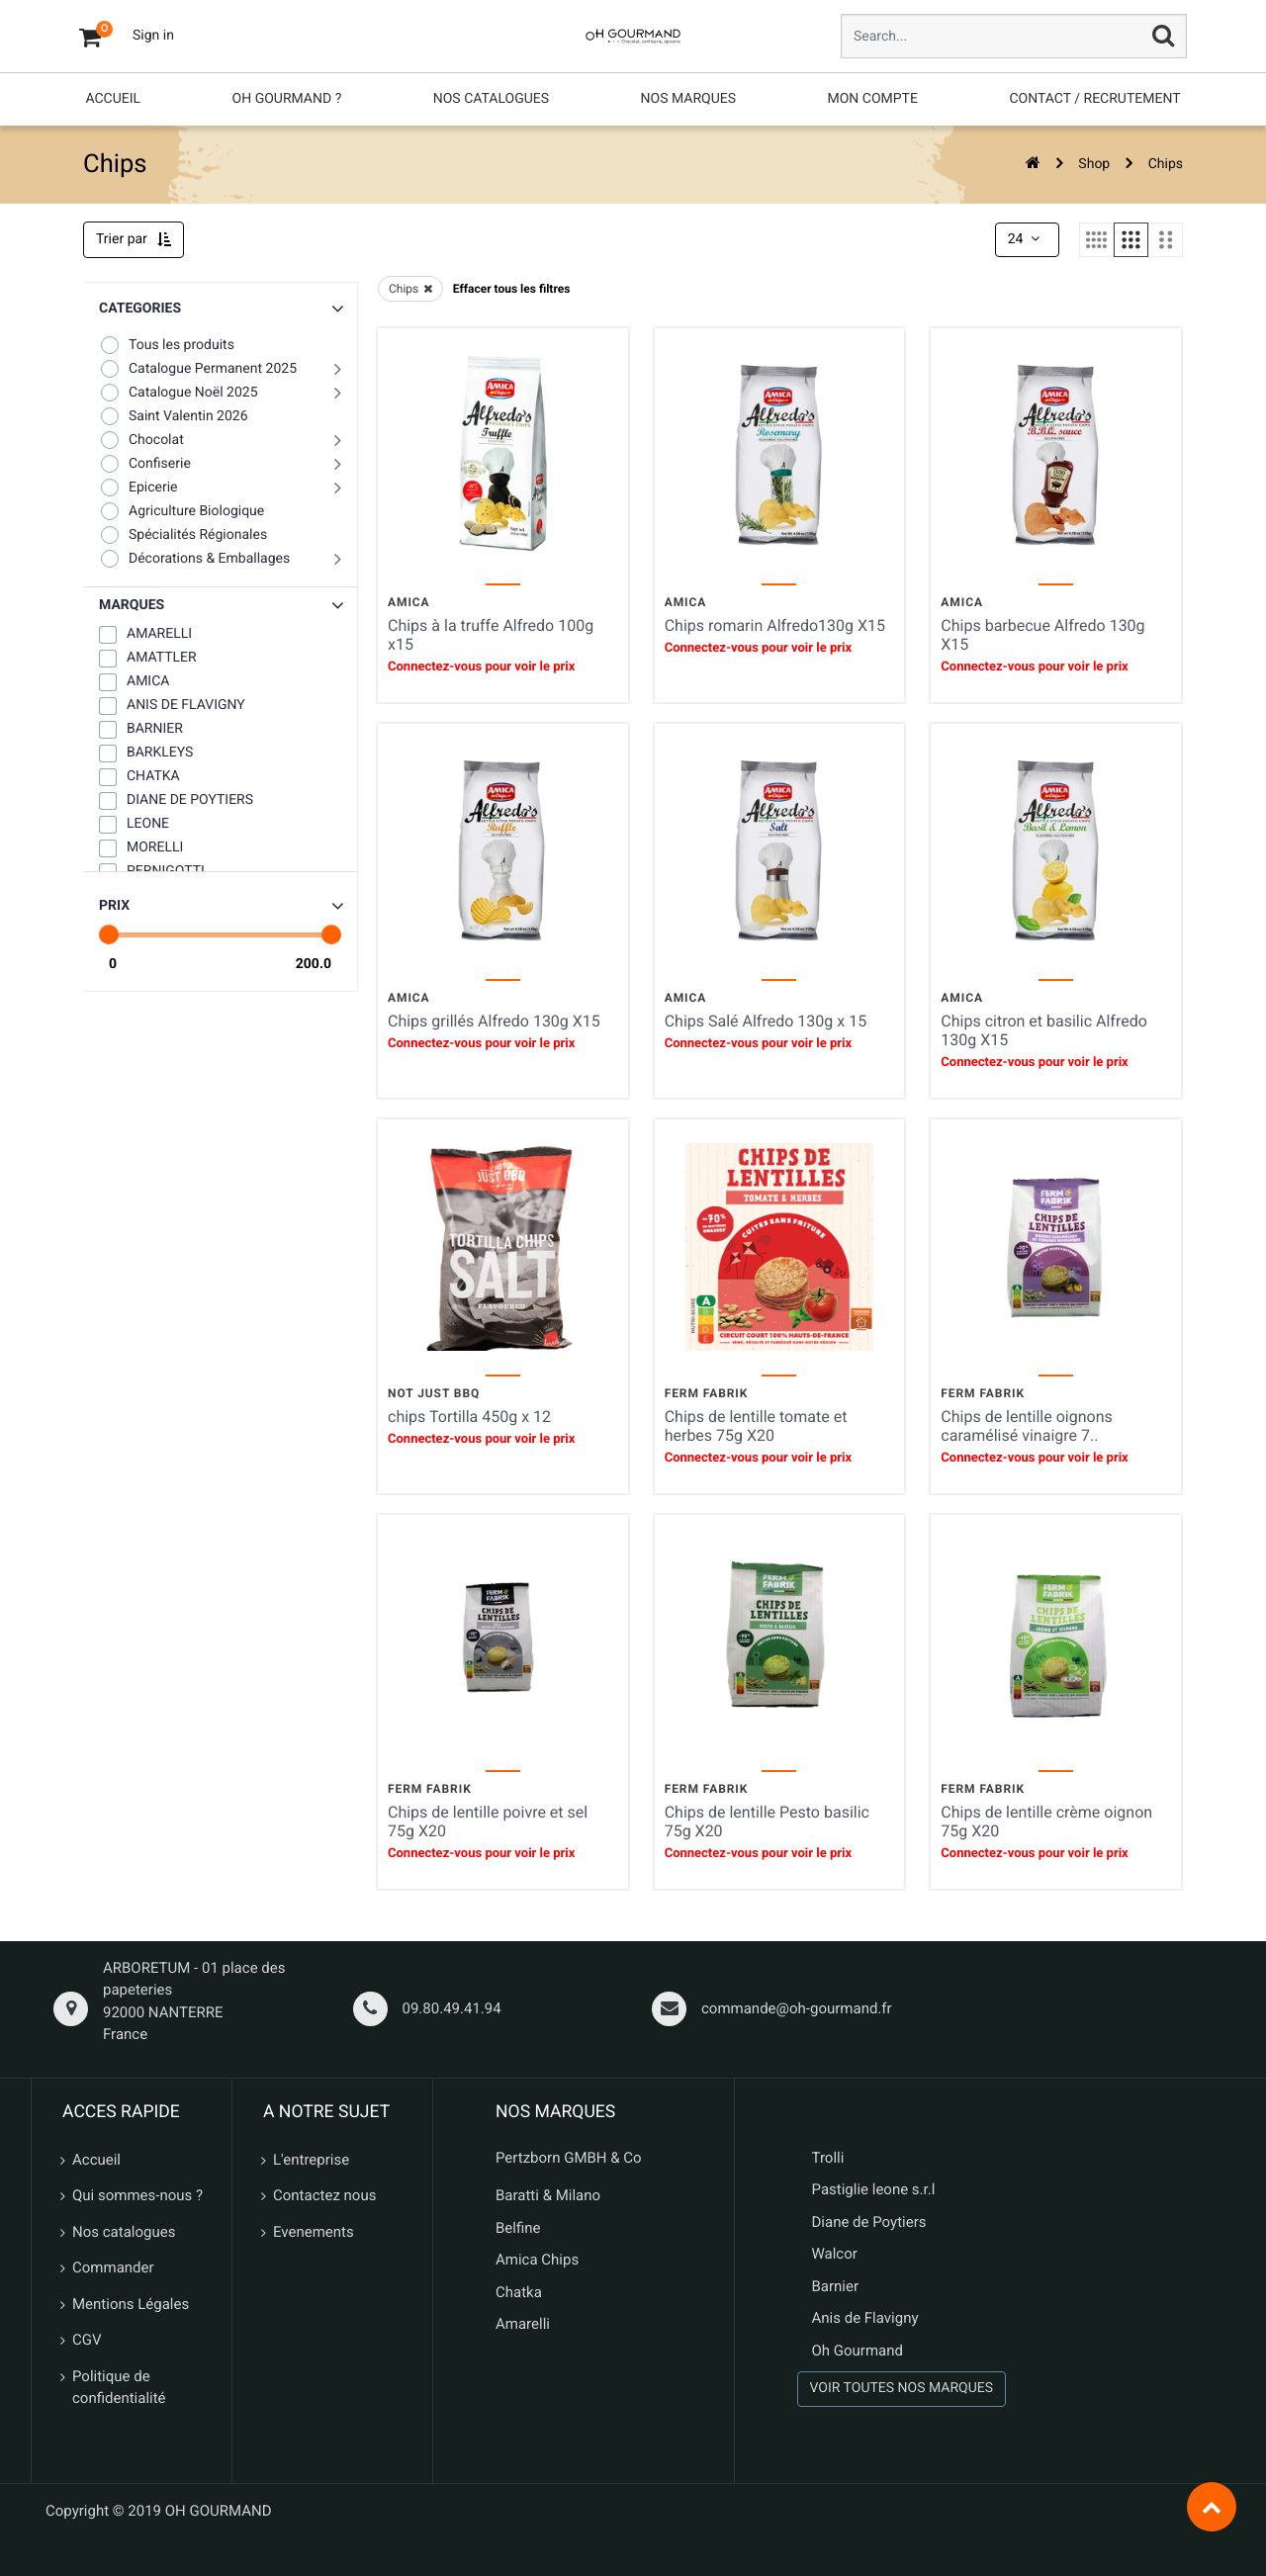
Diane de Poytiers (869, 2222)
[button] (220, 605)
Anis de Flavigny (865, 2318)
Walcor (835, 2254)
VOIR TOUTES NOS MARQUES (902, 2388)
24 (1025, 239)
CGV (87, 2340)
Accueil (96, 2160)
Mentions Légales (130, 2304)
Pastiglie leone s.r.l (876, 2189)
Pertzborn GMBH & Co (569, 2158)
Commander (113, 2267)
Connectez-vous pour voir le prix (481, 667)
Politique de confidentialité (119, 2387)
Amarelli (523, 2324)
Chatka (519, 2292)
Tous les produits (166, 344)
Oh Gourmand (857, 2350)
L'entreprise (311, 2160)
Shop (1094, 164)
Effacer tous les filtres (512, 289)
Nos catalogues (123, 2232)
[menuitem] (112, 99)
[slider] (109, 934)
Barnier (835, 2286)
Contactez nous (324, 2195)
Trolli (828, 2158)
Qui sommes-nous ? (137, 2195)
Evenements (313, 2232)
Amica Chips (537, 2259)
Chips (1165, 164)
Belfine (518, 2228)
